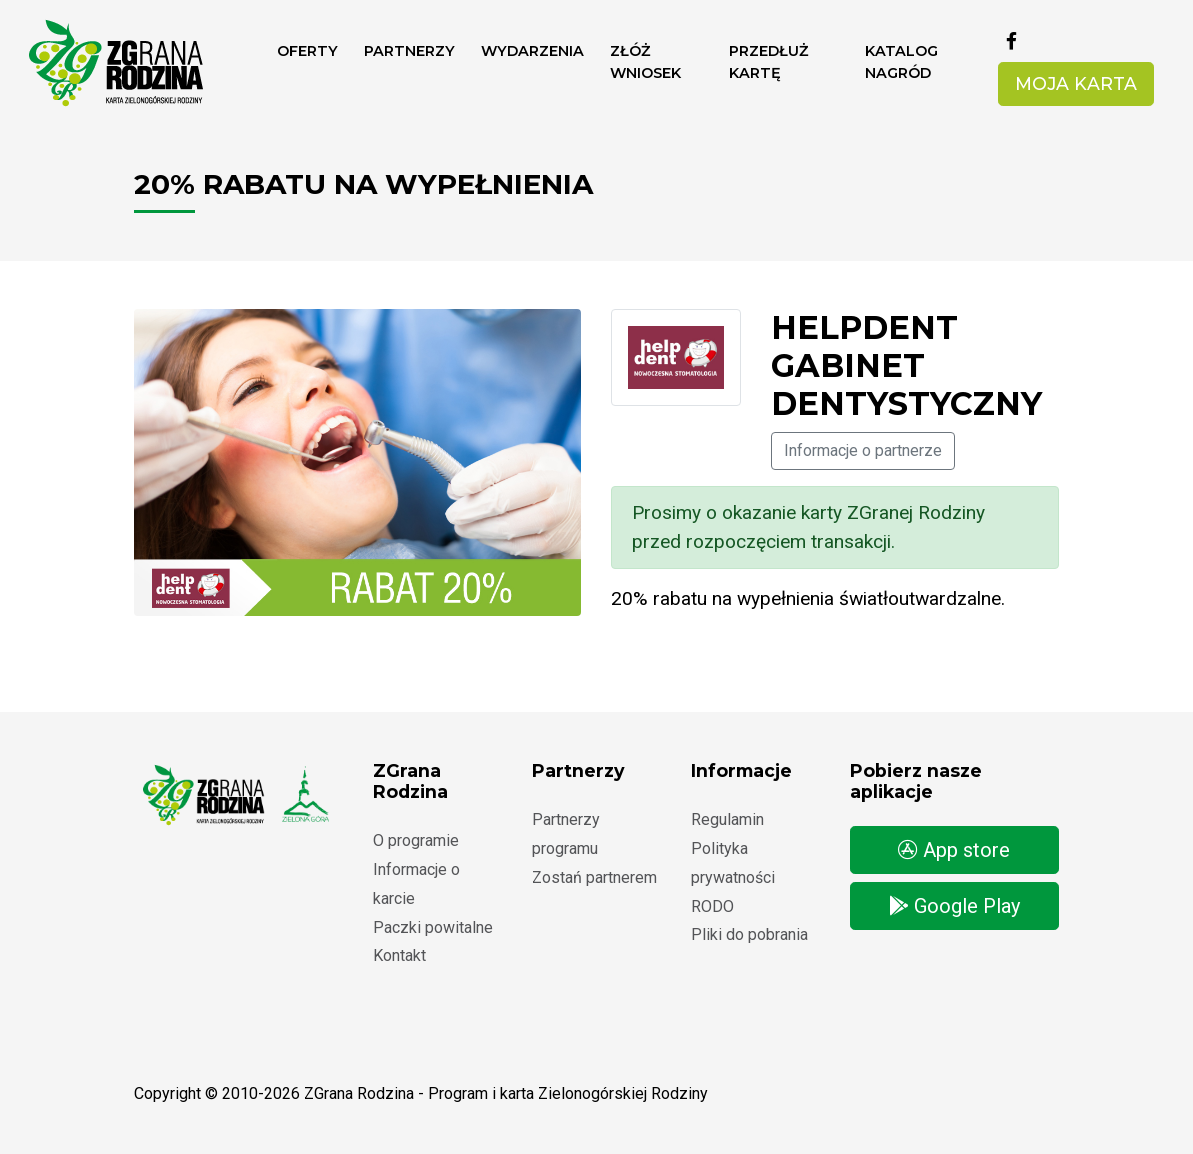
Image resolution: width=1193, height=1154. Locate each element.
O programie (416, 840)
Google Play (954, 906)
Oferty (307, 51)
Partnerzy (409, 51)
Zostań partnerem (594, 877)
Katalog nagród (901, 62)
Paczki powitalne (433, 927)
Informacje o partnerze (863, 450)
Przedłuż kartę (769, 62)
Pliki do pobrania (749, 934)
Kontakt (399, 955)
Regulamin (727, 819)
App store (954, 850)
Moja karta (1076, 83)
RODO (712, 906)
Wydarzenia (532, 51)
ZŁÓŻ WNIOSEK (645, 62)
